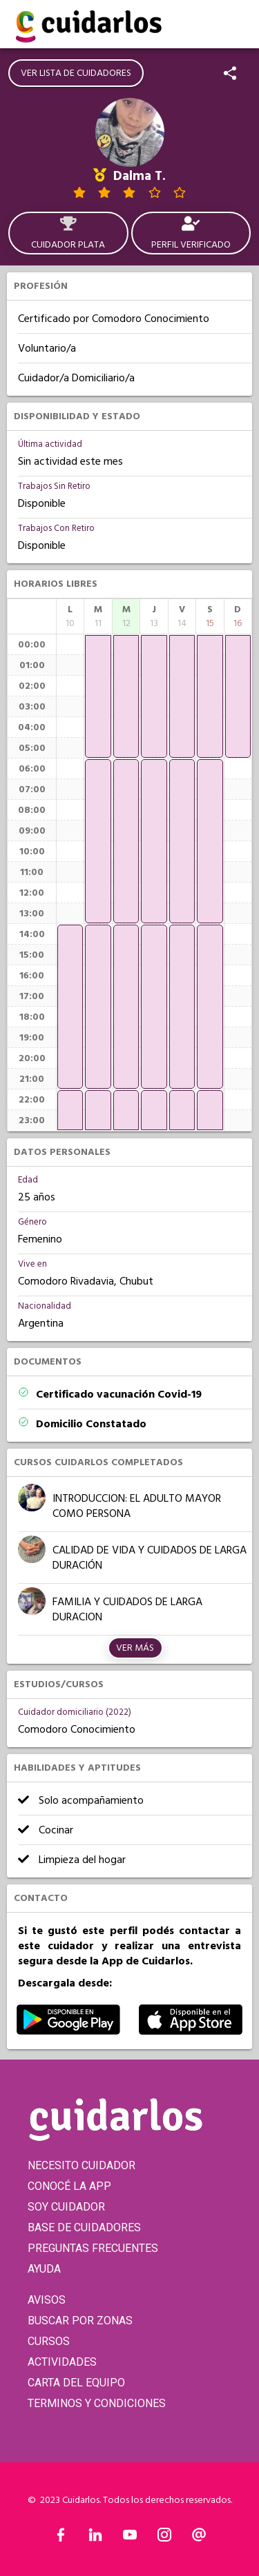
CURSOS (49, 2341)
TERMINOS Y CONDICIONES (97, 2403)
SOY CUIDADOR (66, 2206)
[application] (70, 1007)
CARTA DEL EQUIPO (76, 2382)
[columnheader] (70, 616)
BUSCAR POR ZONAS (80, 2320)
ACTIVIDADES (62, 2361)
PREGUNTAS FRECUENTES (93, 2248)
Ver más (135, 1648)
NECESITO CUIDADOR (81, 2165)
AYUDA (44, 2268)
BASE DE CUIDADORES (84, 2227)
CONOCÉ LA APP (69, 2186)
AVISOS (47, 2299)
